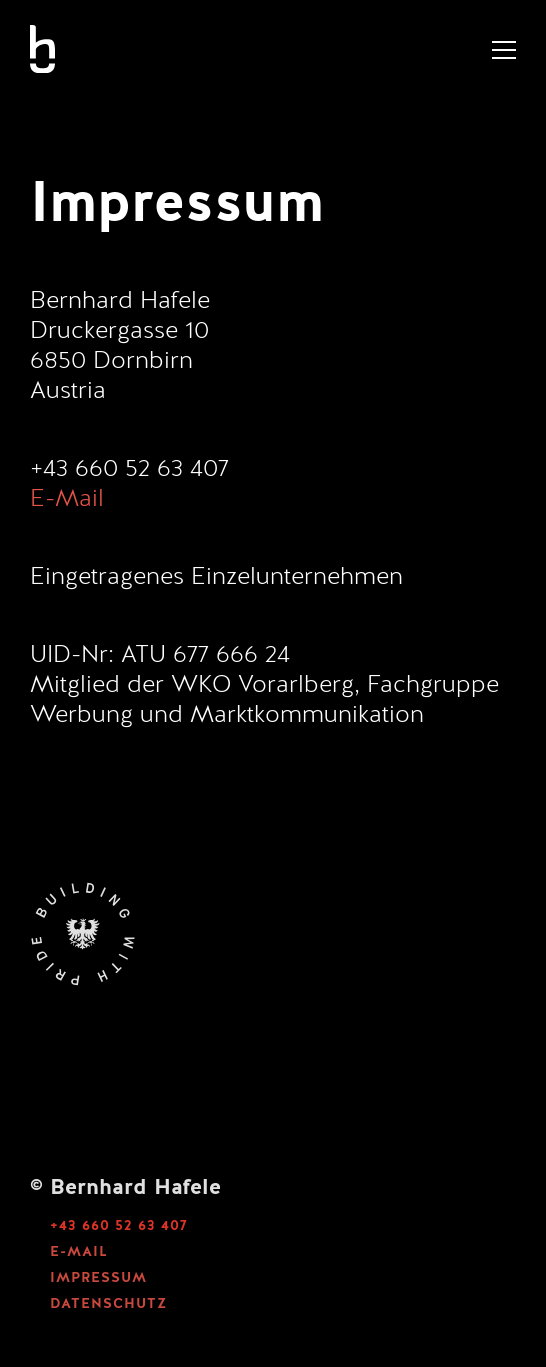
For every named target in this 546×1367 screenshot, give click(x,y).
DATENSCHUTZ (108, 1304)
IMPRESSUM (98, 1278)
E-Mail (67, 500)
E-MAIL (79, 1252)
